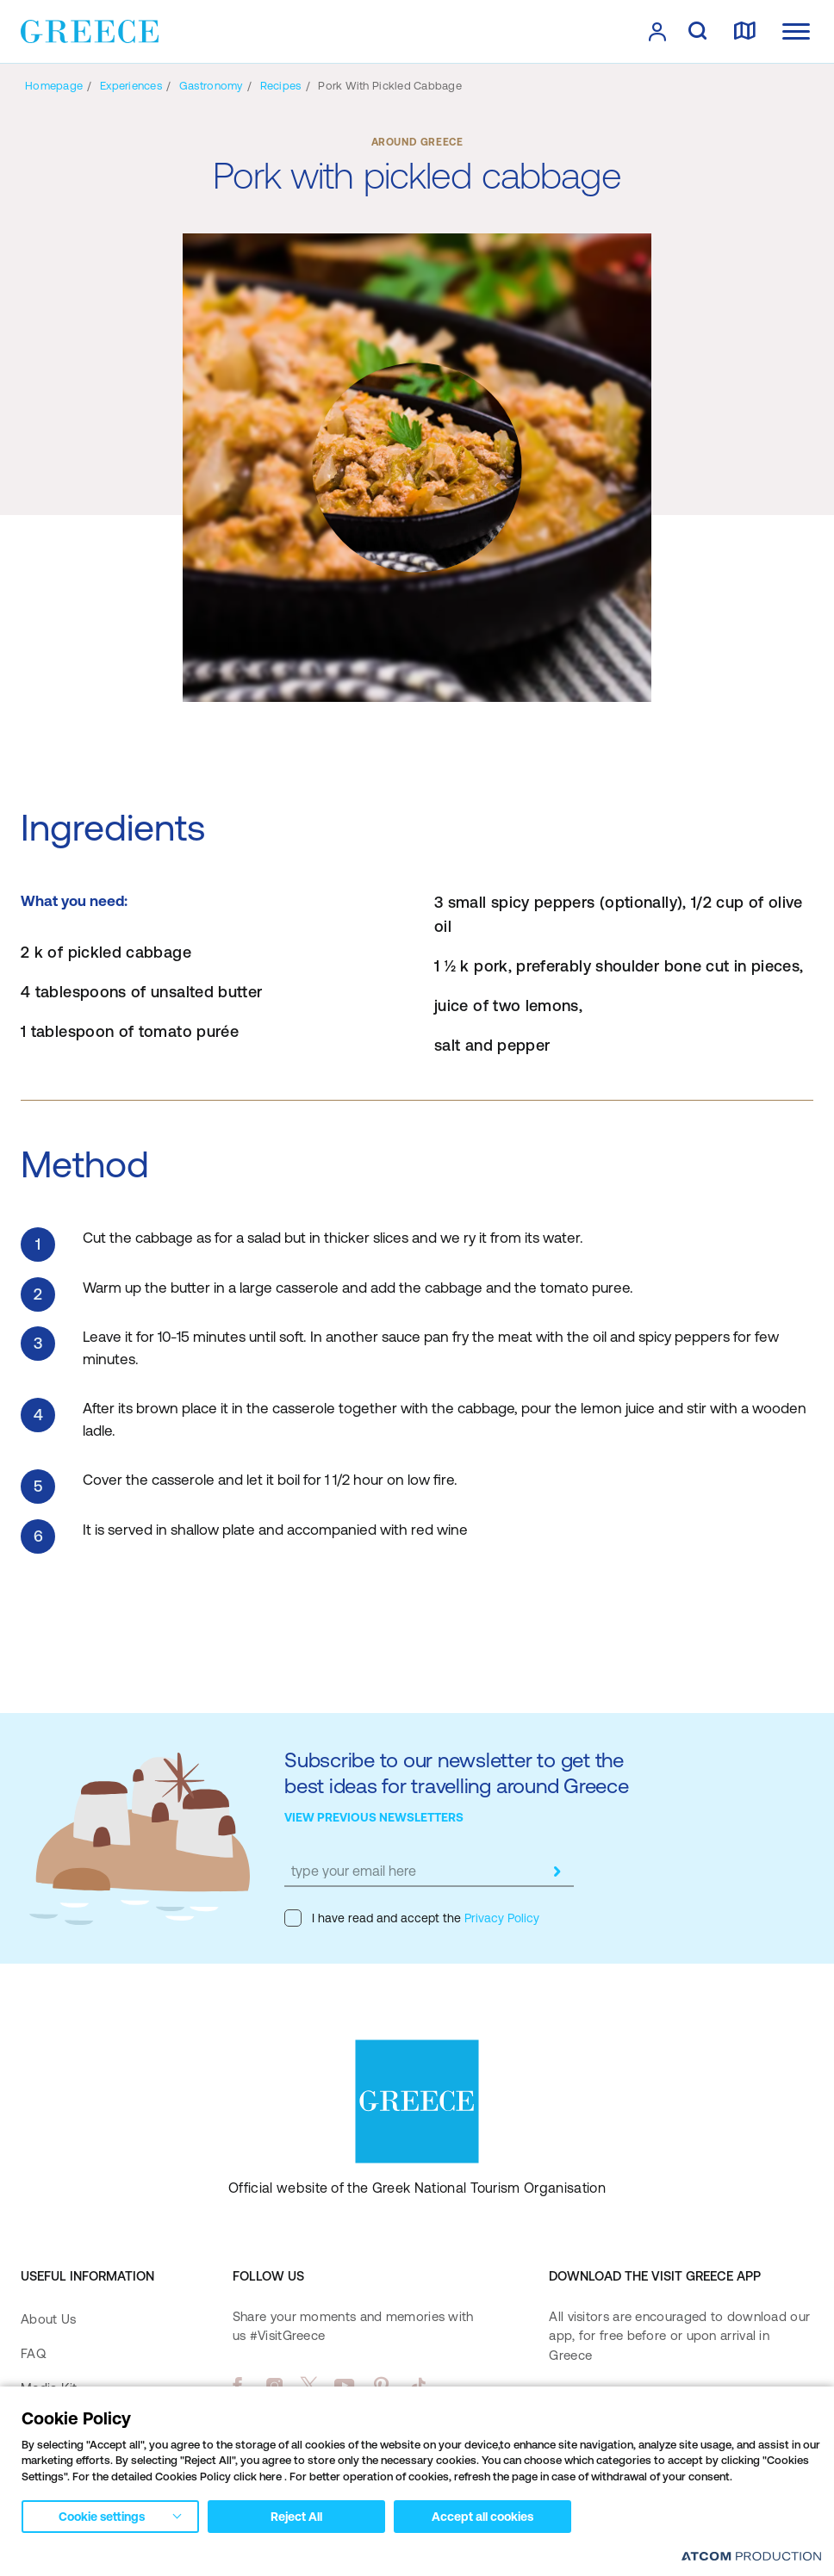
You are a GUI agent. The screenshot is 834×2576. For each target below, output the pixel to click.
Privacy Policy (500, 1918)
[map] (744, 32)
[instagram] (274, 2386)
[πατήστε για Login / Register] (657, 32)
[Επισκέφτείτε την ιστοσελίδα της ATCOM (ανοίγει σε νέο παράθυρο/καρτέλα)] (751, 2555)
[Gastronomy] (211, 85)
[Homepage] (54, 85)
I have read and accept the (411, 1918)
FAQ (33, 2353)
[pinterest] (381, 2386)
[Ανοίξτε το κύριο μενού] (796, 31)
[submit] (556, 1871)
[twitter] (309, 2385)
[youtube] (344, 2386)
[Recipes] (281, 85)
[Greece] (90, 30)
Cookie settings (102, 2516)
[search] (697, 32)
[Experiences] (131, 85)
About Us (48, 2319)
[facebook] (237, 2386)
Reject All (296, 2516)
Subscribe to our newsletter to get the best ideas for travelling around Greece (456, 1772)
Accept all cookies (482, 2516)
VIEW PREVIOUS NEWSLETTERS (374, 1817)
